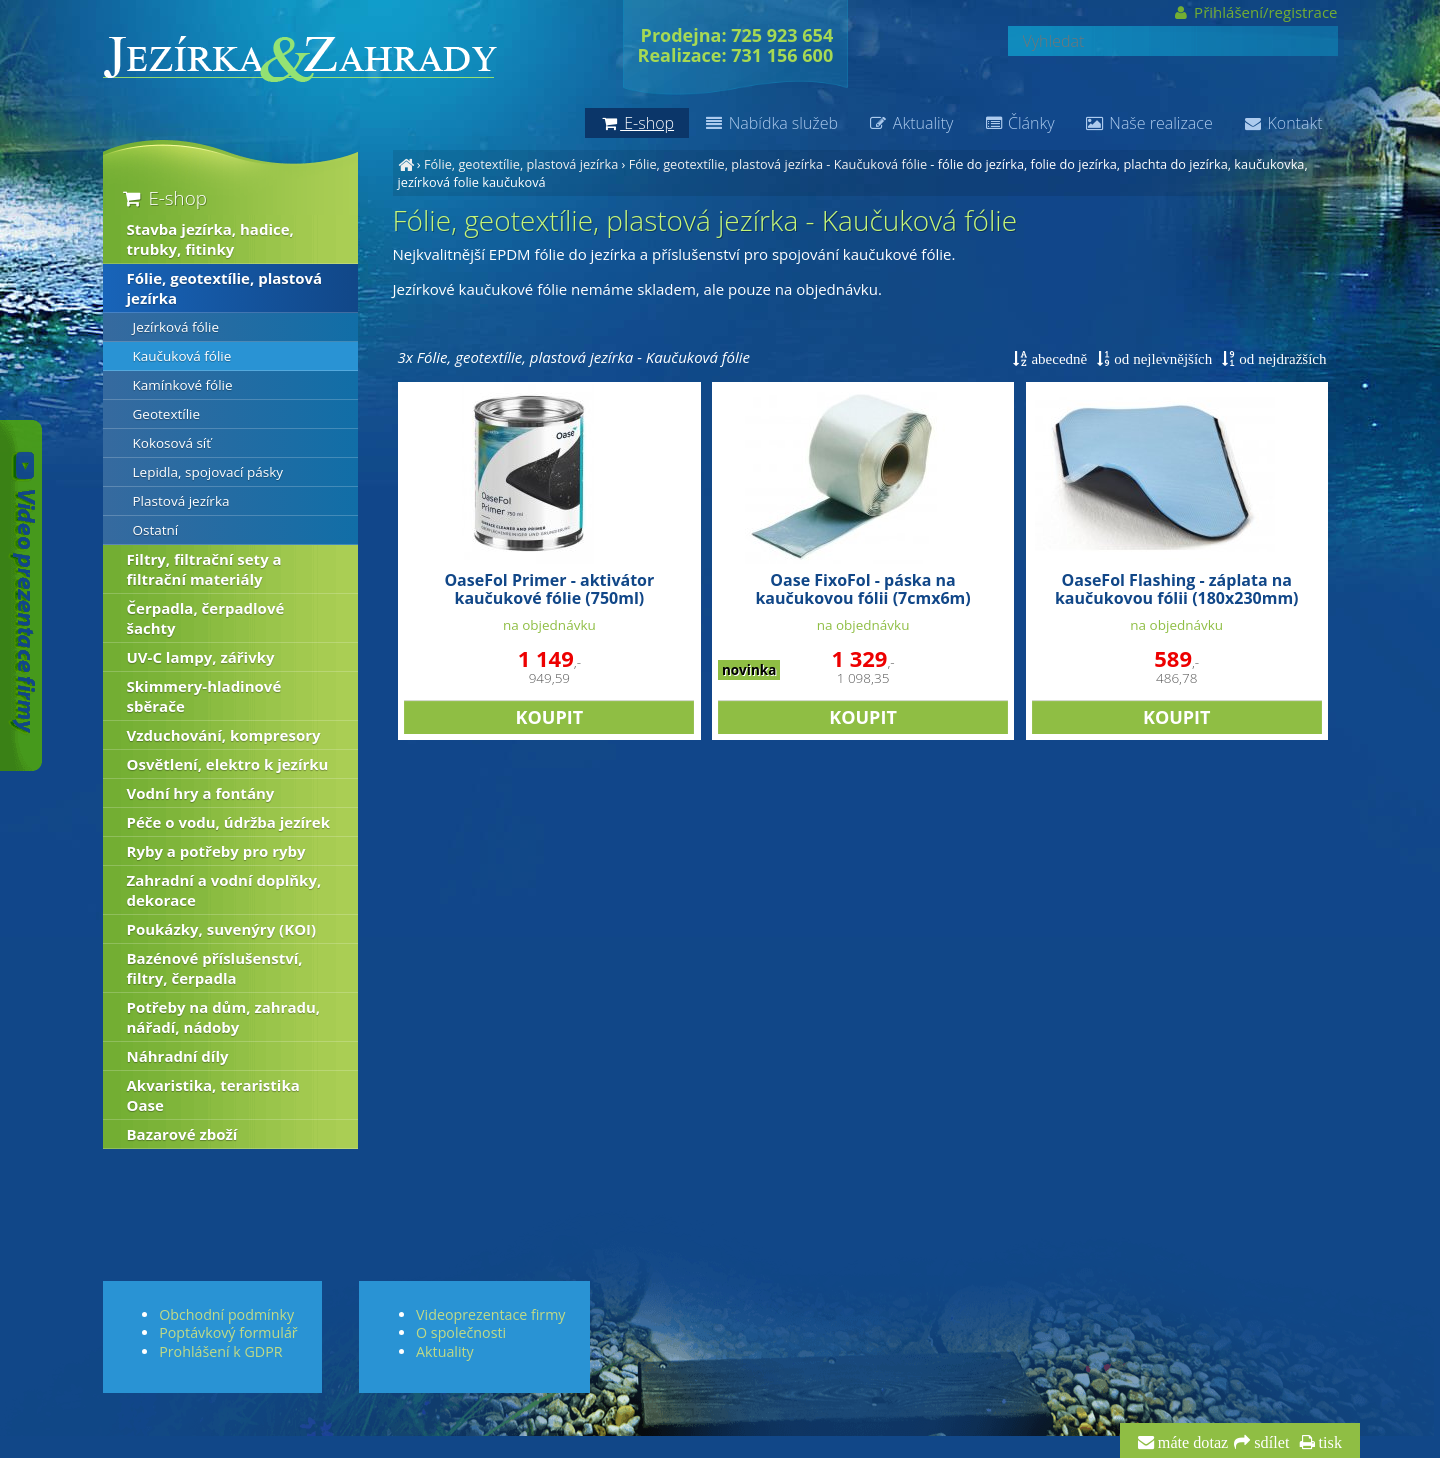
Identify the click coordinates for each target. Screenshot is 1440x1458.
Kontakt (1283, 123)
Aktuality (910, 123)
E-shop (163, 197)
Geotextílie (167, 414)
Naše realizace (1149, 123)
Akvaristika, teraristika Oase (213, 1095)
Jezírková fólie (176, 327)
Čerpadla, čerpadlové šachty (206, 618)
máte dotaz (1191, 1443)
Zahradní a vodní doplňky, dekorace (224, 890)
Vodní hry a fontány (201, 793)
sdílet (1269, 1443)
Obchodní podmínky (226, 1314)
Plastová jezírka (181, 501)
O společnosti (461, 1332)
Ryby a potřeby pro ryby (216, 851)
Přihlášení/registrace (1254, 12)
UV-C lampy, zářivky (201, 657)
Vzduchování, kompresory (224, 735)
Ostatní (156, 530)
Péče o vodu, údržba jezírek (229, 822)
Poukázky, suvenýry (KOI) (222, 929)
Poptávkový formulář (228, 1332)
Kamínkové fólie (183, 385)
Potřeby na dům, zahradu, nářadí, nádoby (224, 1017)
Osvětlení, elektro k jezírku (228, 764)
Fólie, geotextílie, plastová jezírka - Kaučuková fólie (778, 164)
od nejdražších (1280, 358)
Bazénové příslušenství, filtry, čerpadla (215, 968)
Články (1018, 123)
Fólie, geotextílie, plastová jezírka (521, 164)
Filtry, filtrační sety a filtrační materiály (204, 569)
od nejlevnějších (1161, 358)
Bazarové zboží (182, 1134)
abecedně (1057, 358)
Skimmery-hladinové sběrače (204, 696)
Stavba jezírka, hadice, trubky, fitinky (210, 239)
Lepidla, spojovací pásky (208, 472)
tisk (1328, 1443)
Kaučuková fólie (182, 356)
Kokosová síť (172, 443)
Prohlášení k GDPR (220, 1351)
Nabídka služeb (771, 123)
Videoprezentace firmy (490, 1314)
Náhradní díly (178, 1056)
